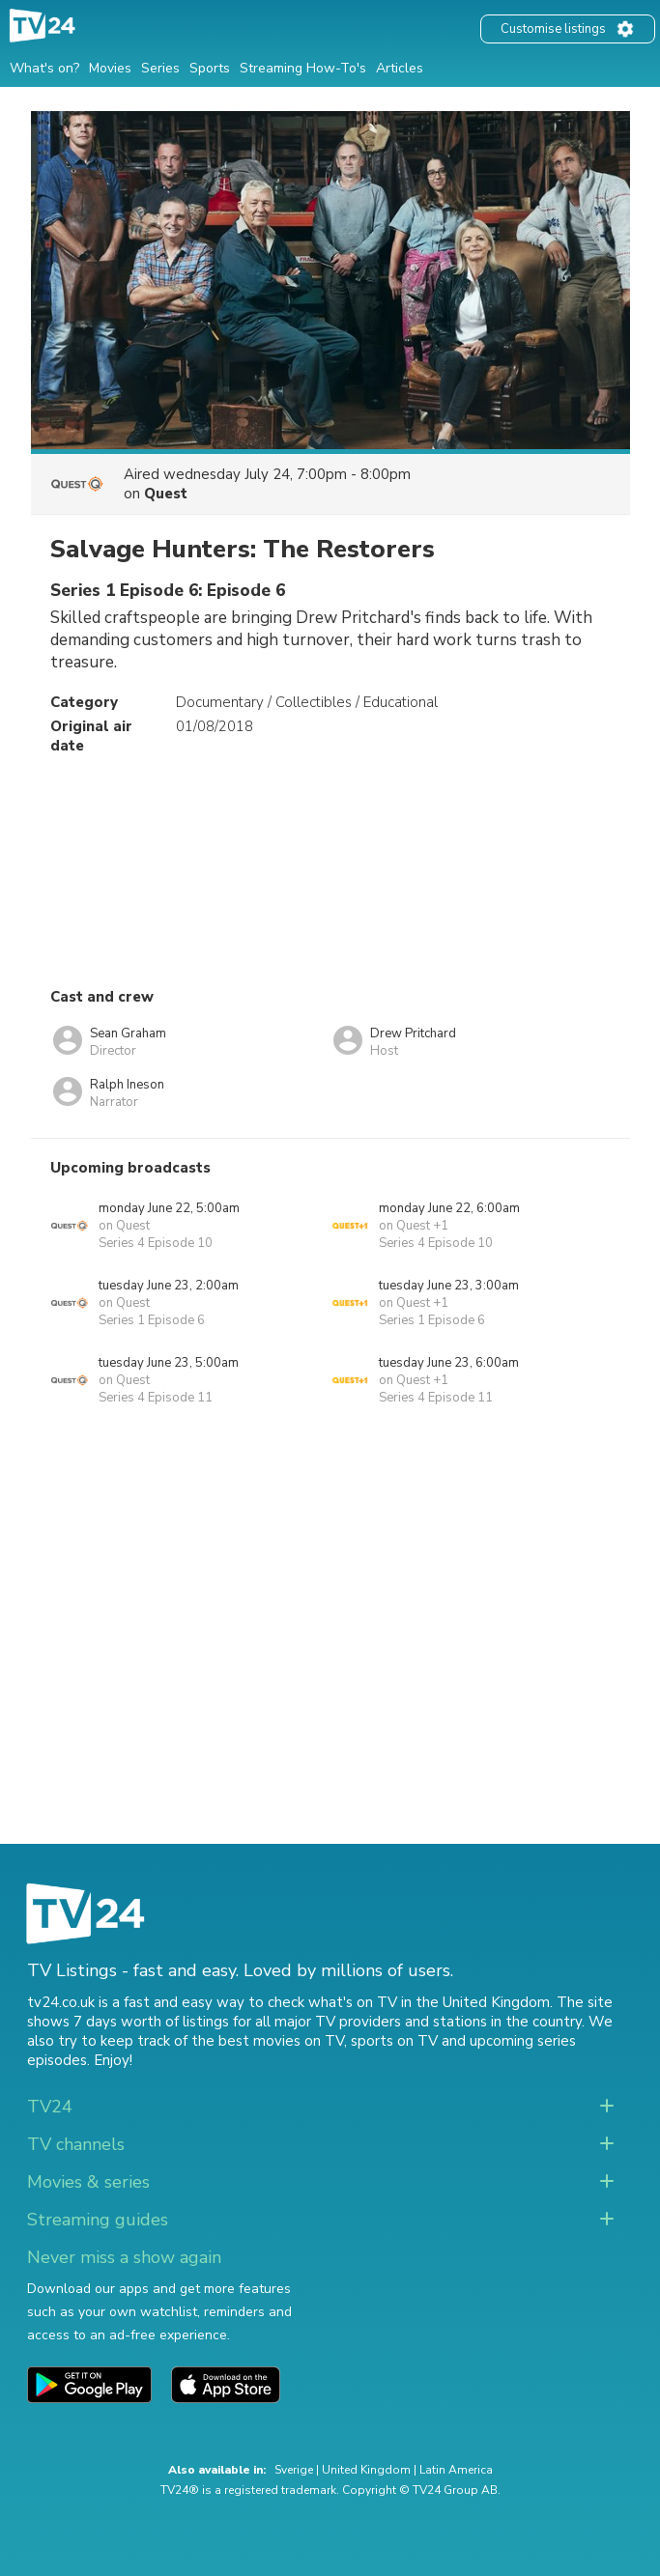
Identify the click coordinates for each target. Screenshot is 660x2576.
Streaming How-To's (303, 68)
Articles (399, 68)
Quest (165, 493)
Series (160, 68)
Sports (209, 68)
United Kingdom (366, 2469)
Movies (110, 68)
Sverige (293, 2469)
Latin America (456, 2469)
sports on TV (394, 2041)
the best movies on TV (267, 2041)
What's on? (44, 68)
